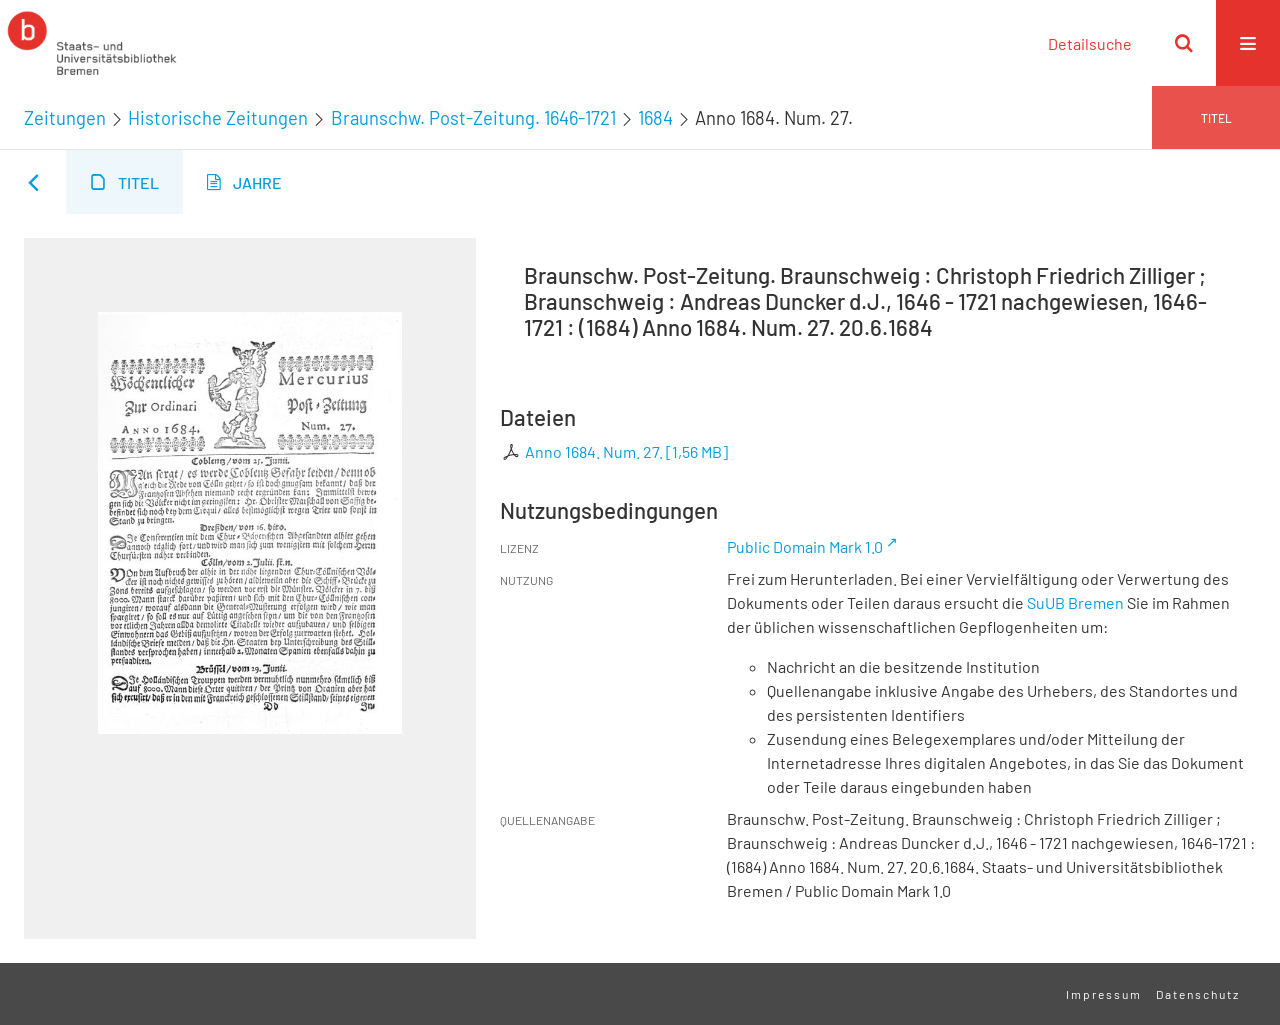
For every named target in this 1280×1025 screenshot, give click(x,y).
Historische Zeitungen (218, 118)
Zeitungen (65, 118)
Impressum (1104, 994)
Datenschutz (1198, 994)
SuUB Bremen (1075, 602)
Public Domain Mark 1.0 (805, 546)
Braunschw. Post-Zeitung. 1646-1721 (473, 118)
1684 (655, 118)
